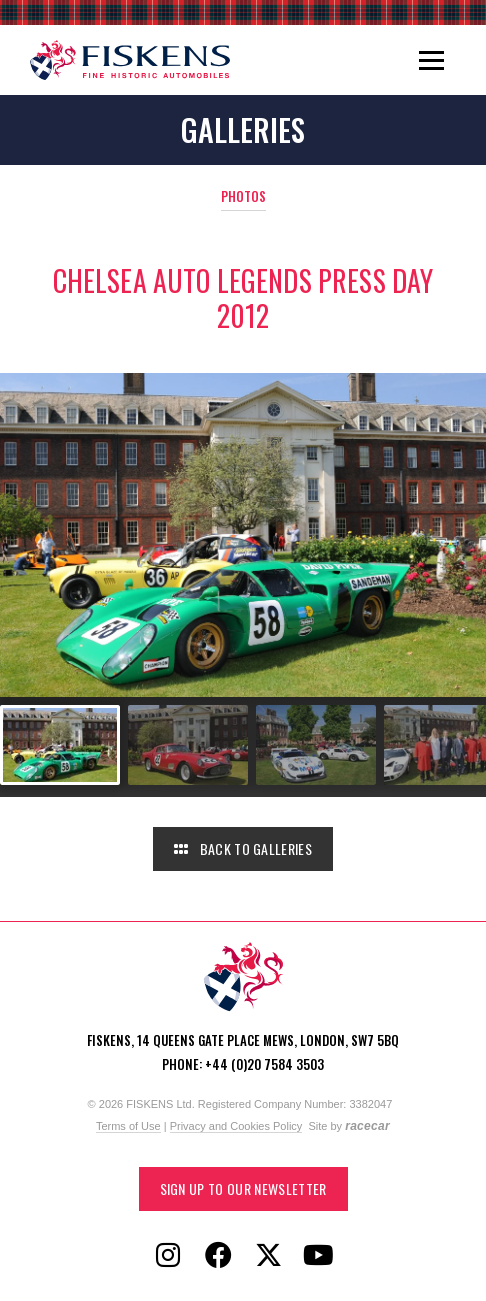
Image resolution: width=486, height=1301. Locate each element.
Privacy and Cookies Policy (236, 1126)
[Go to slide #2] (188, 745)
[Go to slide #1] (60, 745)
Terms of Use (128, 1126)
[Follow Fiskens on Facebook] (218, 1256)
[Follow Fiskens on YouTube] (318, 1256)
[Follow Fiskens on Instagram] (168, 1256)
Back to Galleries (243, 848)
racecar (367, 1126)
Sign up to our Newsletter (243, 1188)
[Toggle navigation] (431, 60)
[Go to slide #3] (316, 745)
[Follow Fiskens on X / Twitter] (268, 1256)
